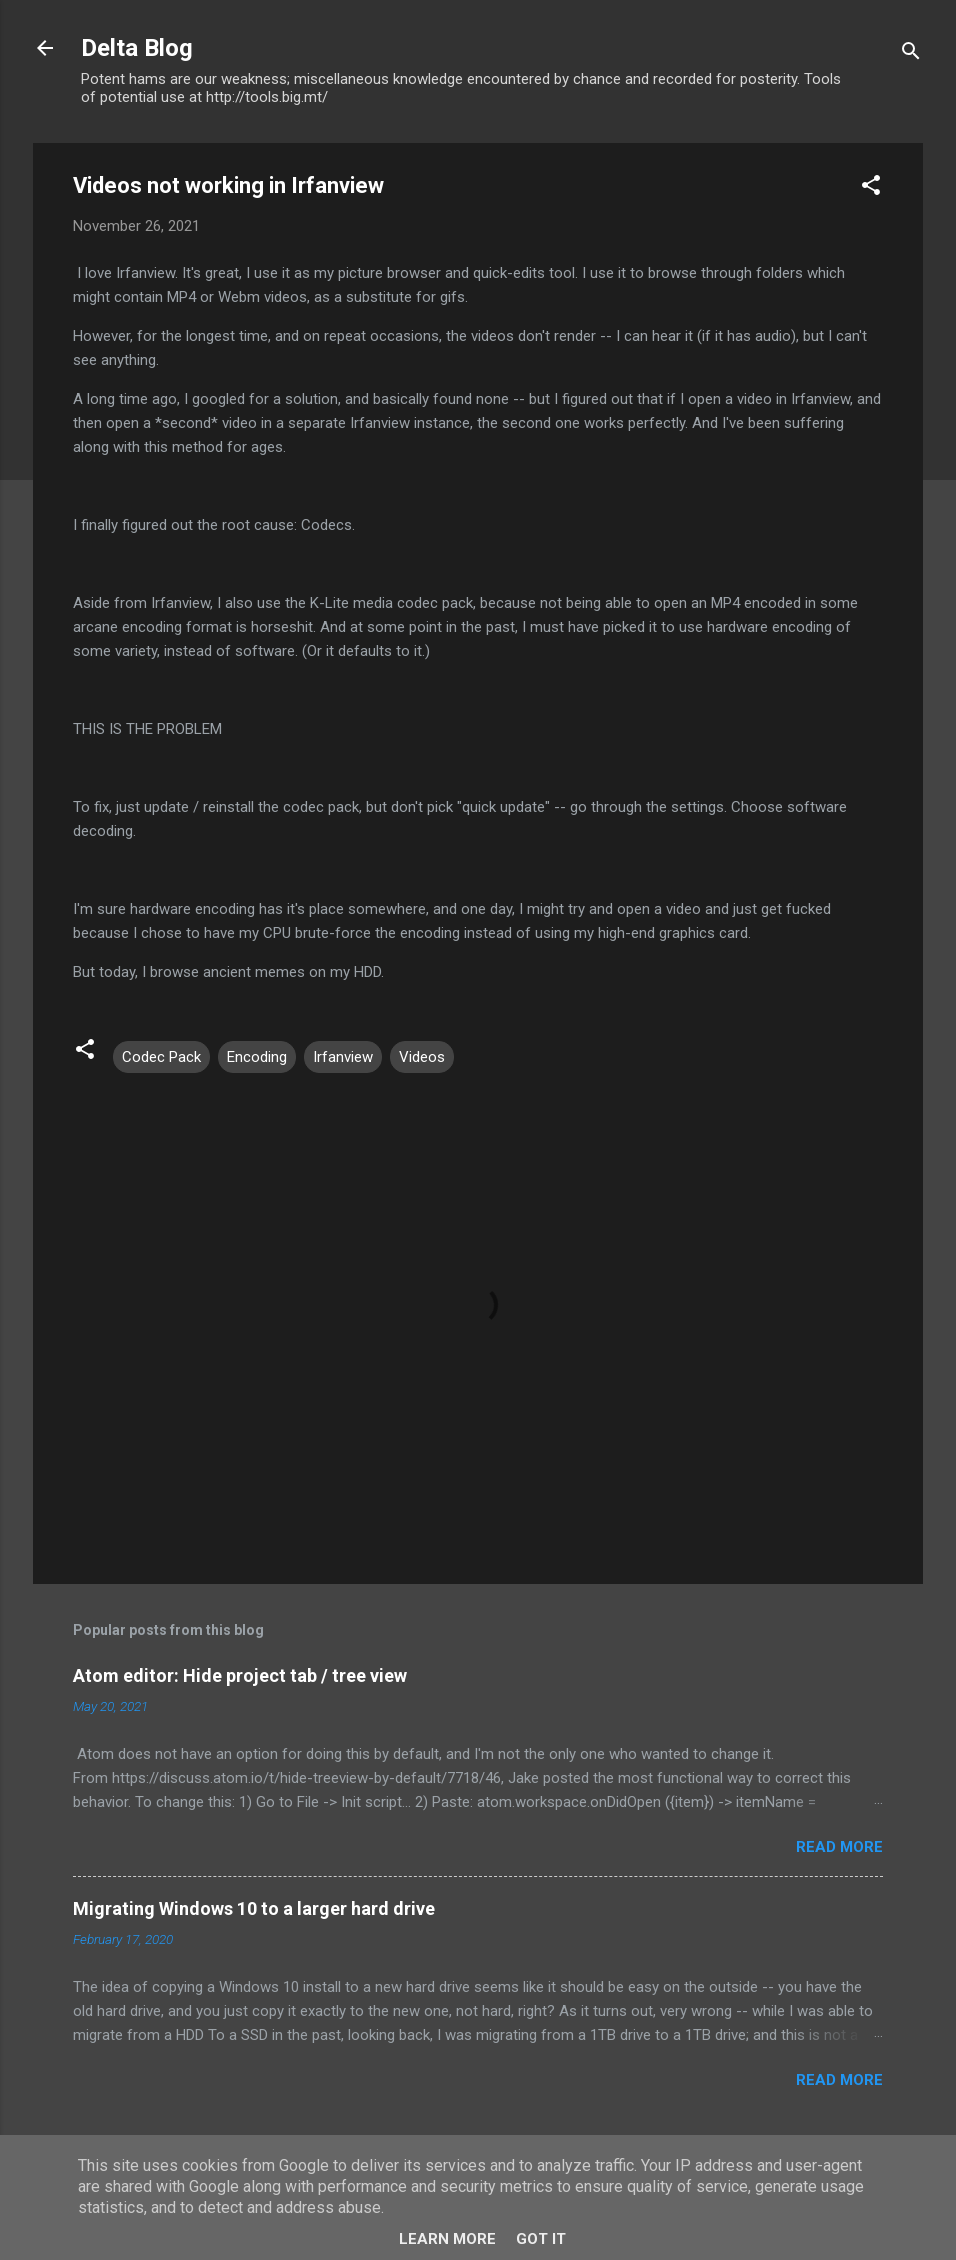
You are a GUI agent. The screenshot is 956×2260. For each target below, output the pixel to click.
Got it (541, 2239)
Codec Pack (161, 1057)
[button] (871, 188)
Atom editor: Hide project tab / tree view (240, 1675)
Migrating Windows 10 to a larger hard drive (254, 1908)
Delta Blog (137, 48)
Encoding (257, 1057)
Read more (839, 1847)
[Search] (911, 54)
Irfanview (343, 1057)
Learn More (447, 2239)
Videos (422, 1057)
